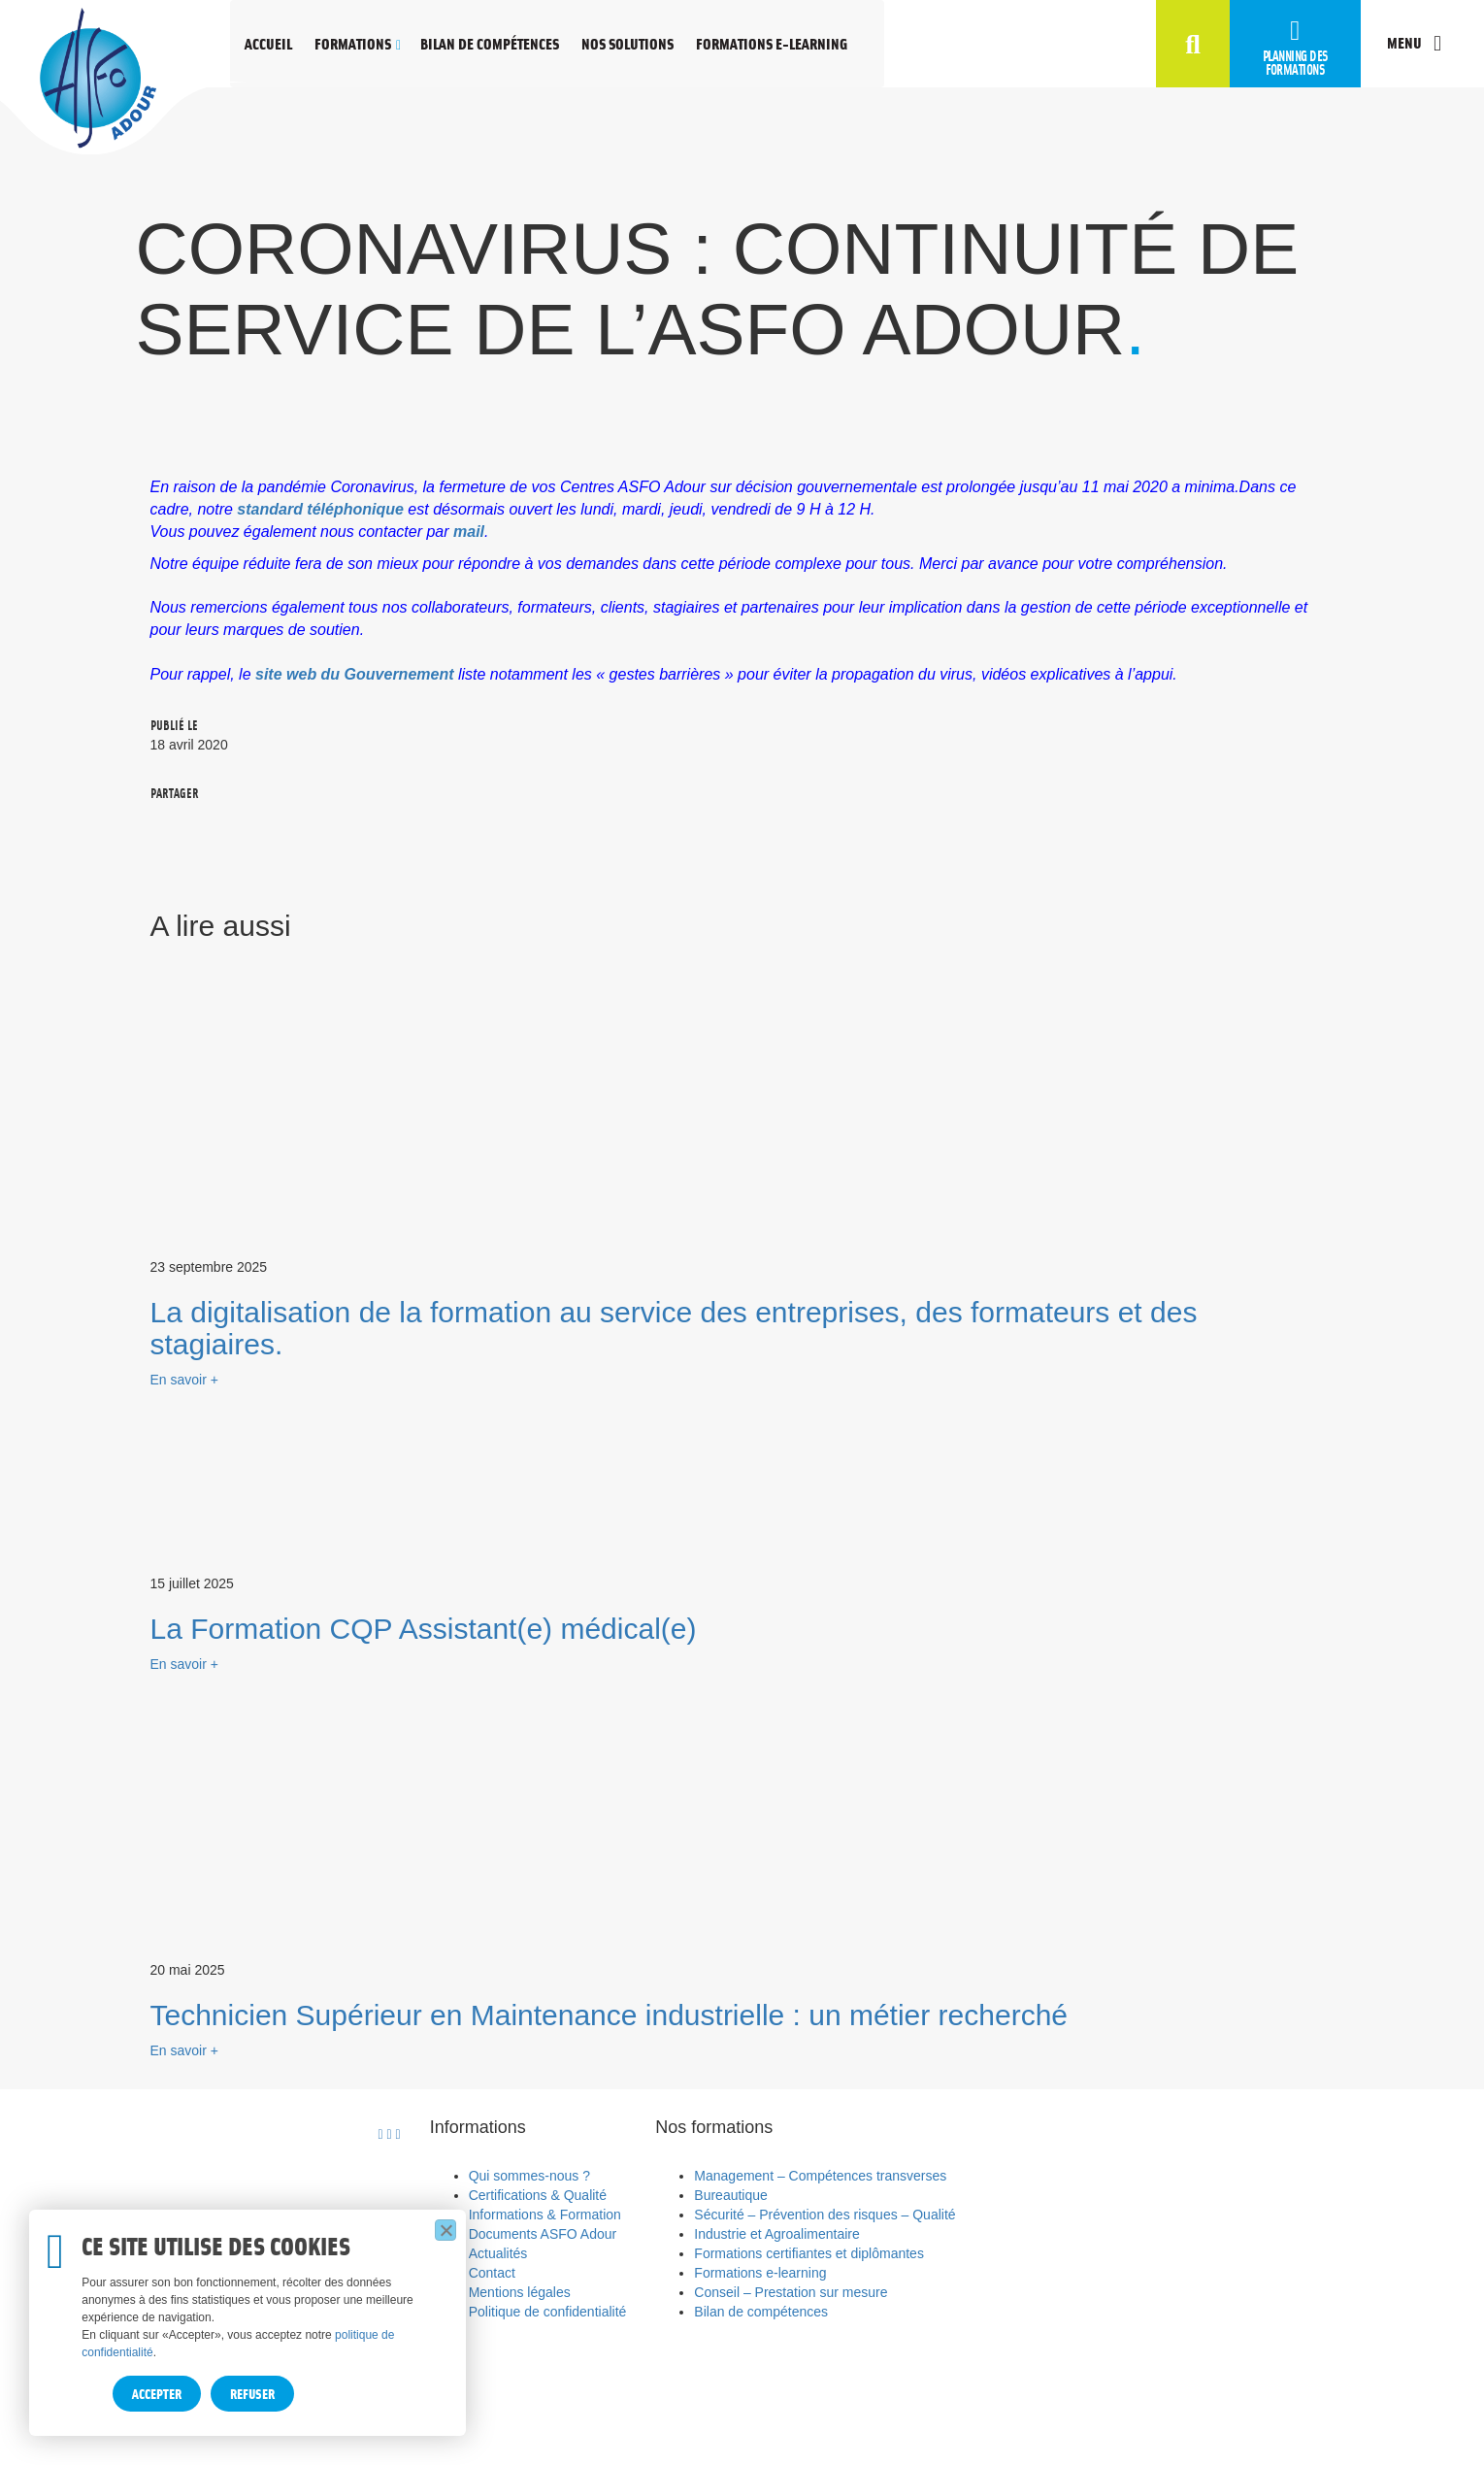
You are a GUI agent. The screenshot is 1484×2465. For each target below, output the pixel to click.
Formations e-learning (771, 43)
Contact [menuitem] (492, 2273)
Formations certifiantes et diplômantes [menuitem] (809, 2253)
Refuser (252, 2393)
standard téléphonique (322, 509)
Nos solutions (627, 43)
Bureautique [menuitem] (731, 2195)
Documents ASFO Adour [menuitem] (543, 2234)
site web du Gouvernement (354, 674)
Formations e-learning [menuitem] (760, 2273)
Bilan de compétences (489, 43)
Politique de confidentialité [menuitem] (548, 2311)
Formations (352, 43)
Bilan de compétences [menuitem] (761, 2311)
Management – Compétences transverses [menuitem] (820, 2175)
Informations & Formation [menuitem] (545, 2214)
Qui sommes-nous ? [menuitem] (529, 2175)
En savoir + (184, 1379)
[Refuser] (445, 2230)
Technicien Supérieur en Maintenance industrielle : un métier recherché (609, 2015)
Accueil (268, 43)
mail (468, 531)
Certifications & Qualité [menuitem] (538, 2195)
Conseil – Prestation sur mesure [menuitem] (790, 2292)
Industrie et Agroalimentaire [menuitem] (776, 2234)
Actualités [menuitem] (498, 2253)
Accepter (156, 2393)
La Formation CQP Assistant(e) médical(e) (423, 1629)
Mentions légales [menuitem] (520, 2292)
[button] (1193, 46)
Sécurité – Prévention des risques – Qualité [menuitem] (824, 2214)
